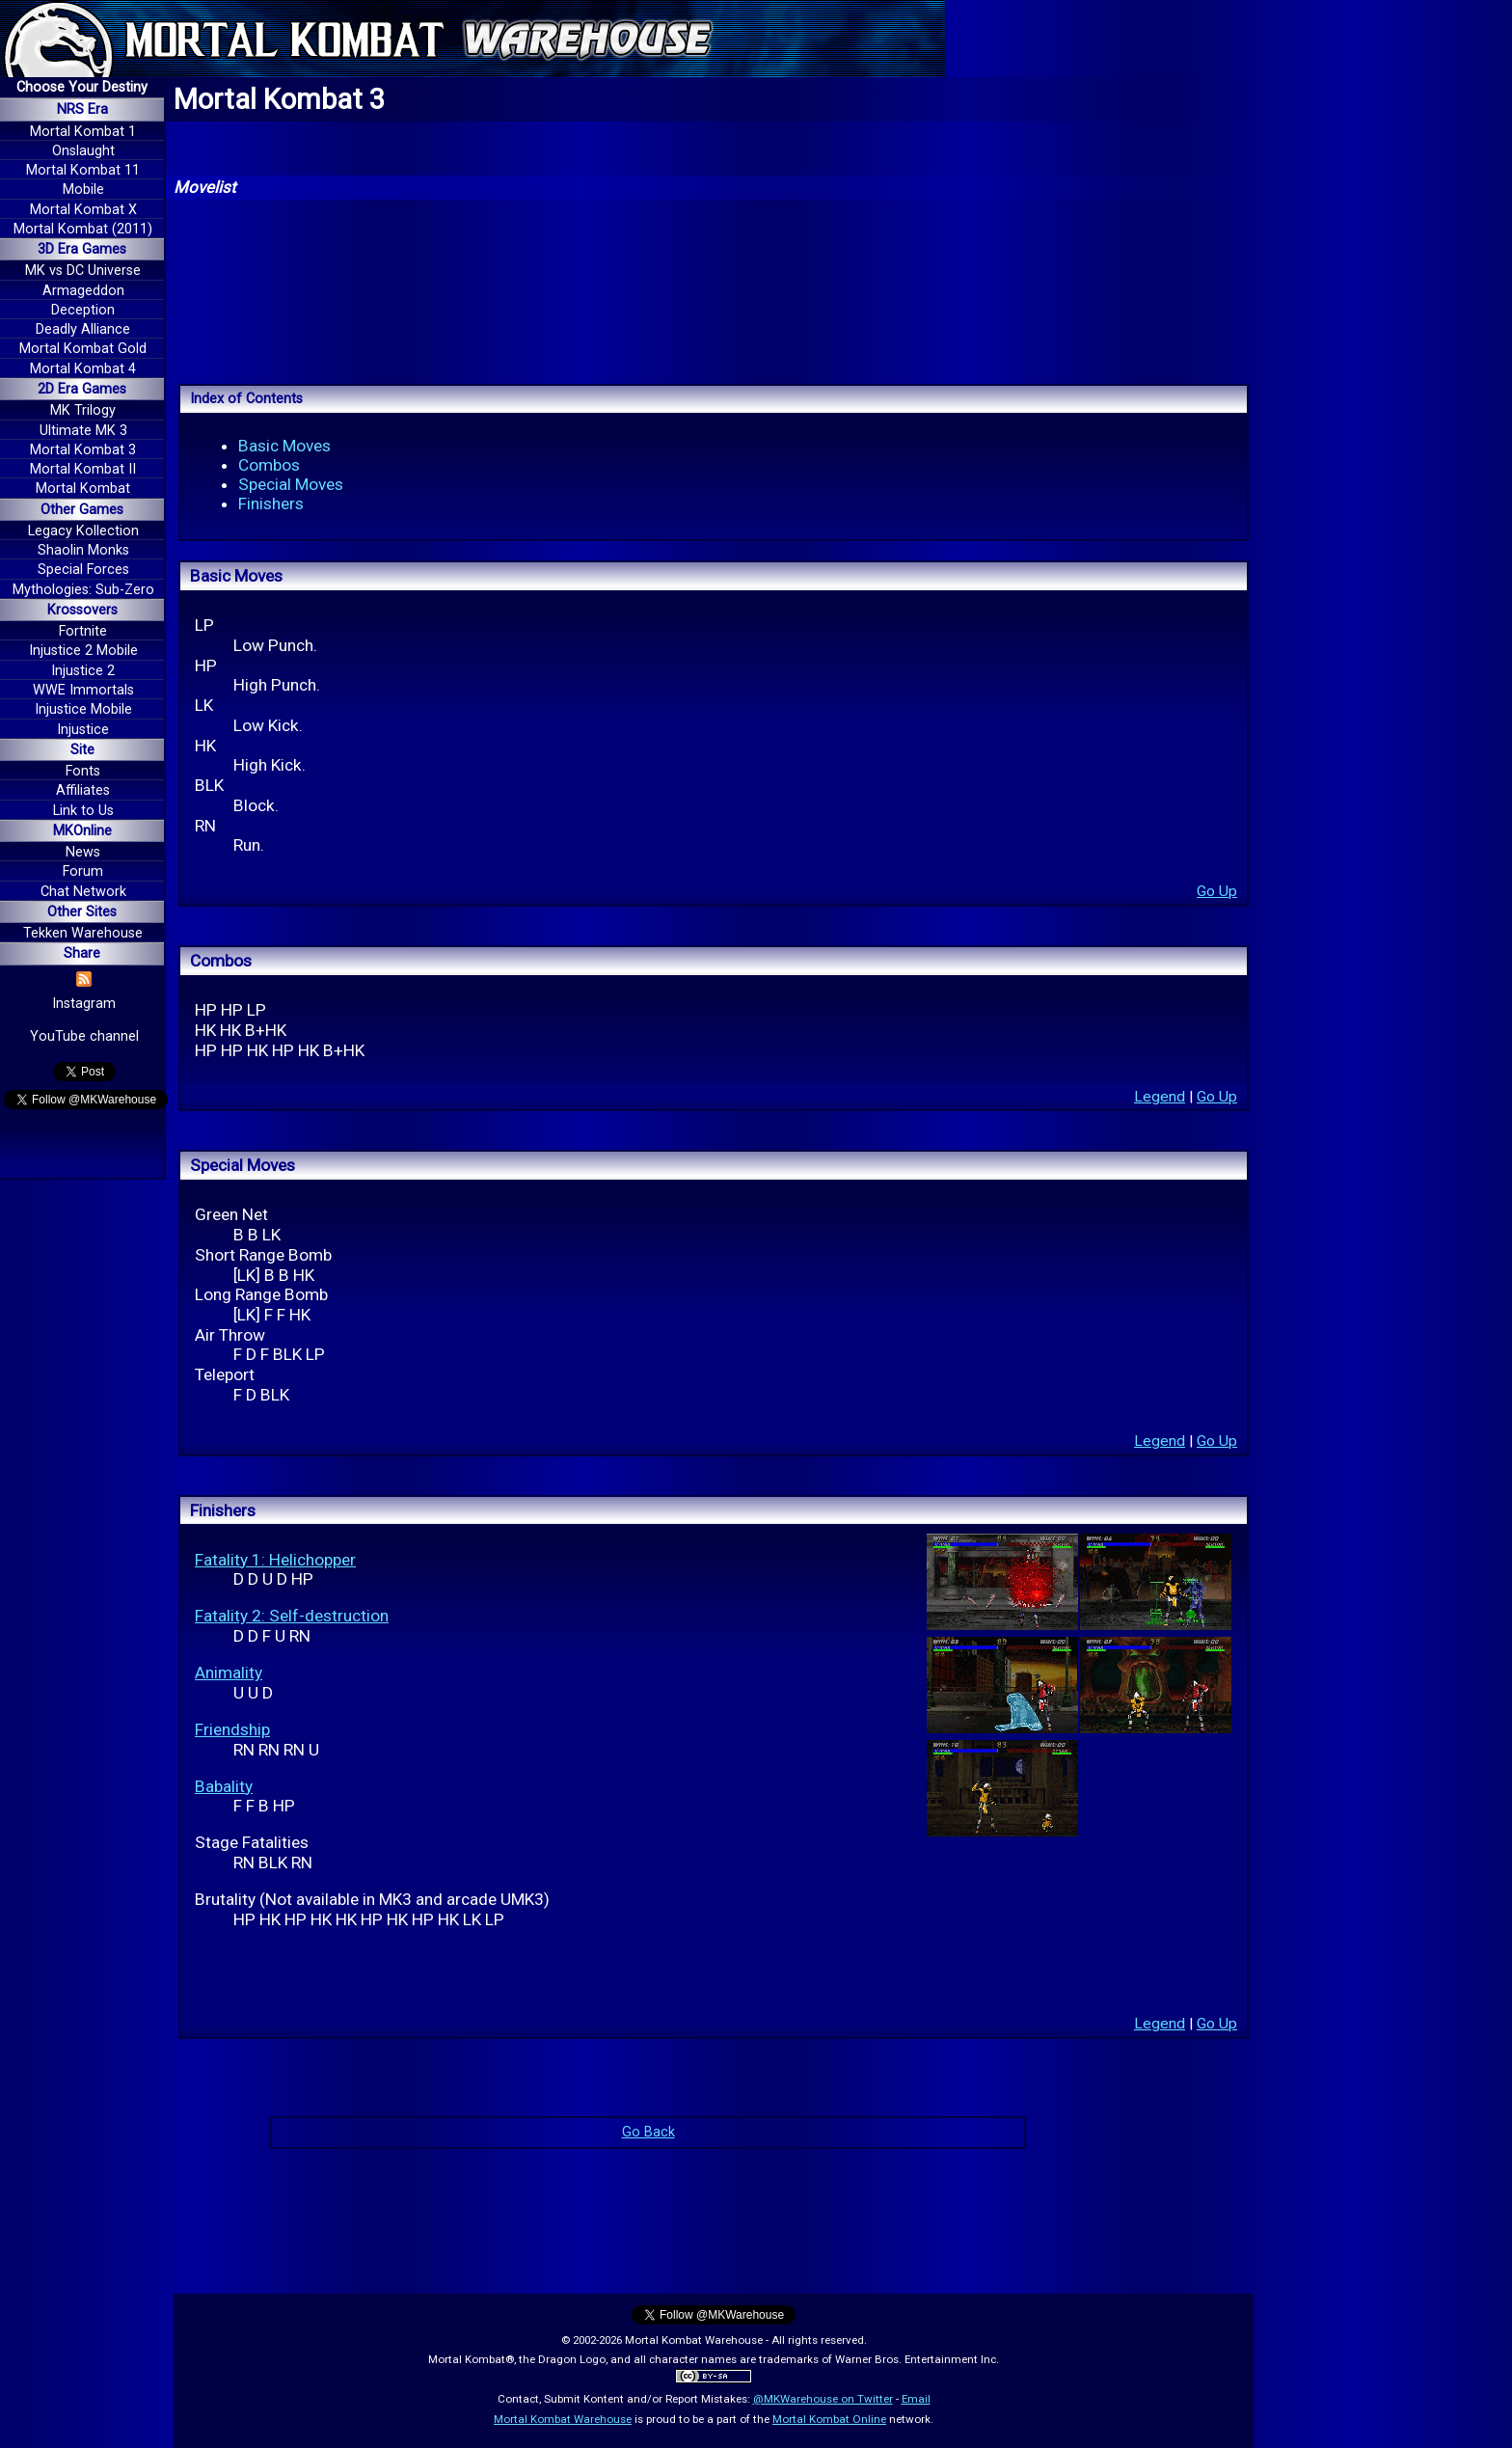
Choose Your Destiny (82, 87)
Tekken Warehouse (83, 933)
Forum (83, 871)
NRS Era (82, 109)
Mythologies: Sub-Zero (83, 590)
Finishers (271, 503)
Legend (1159, 1096)
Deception (83, 310)
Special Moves (290, 484)
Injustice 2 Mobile (83, 650)
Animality (228, 1672)
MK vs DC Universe (83, 270)
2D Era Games (82, 389)
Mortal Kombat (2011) (83, 229)
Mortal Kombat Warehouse (563, 2419)
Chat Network (83, 892)
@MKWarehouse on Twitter (823, 2399)
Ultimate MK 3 (83, 430)
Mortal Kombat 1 (83, 131)
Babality (224, 1786)
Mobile (83, 189)
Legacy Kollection (83, 531)
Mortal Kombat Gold (83, 348)
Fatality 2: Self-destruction (292, 1615)
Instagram (84, 1003)
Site (82, 750)
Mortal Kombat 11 (83, 170)
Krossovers (82, 610)
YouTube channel (84, 1036)
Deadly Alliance (83, 329)
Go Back (648, 2132)
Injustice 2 (83, 671)
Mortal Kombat (83, 488)
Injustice (83, 729)
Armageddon (83, 291)
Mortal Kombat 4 (83, 369)
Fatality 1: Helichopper (275, 1559)
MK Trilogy (83, 410)
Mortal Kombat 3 (83, 450)
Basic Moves (284, 445)
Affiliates (83, 790)
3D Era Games (82, 249)
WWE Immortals (83, 690)
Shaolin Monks (83, 550)
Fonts (83, 771)
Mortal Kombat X (83, 210)
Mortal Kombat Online (829, 2419)
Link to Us (83, 810)
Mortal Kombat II (83, 469)
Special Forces (83, 569)
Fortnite (83, 631)
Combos (269, 465)
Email (916, 2399)
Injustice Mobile (83, 709)
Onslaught (83, 151)
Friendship (232, 1729)
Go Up (1217, 891)
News (83, 852)
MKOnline (82, 831)
